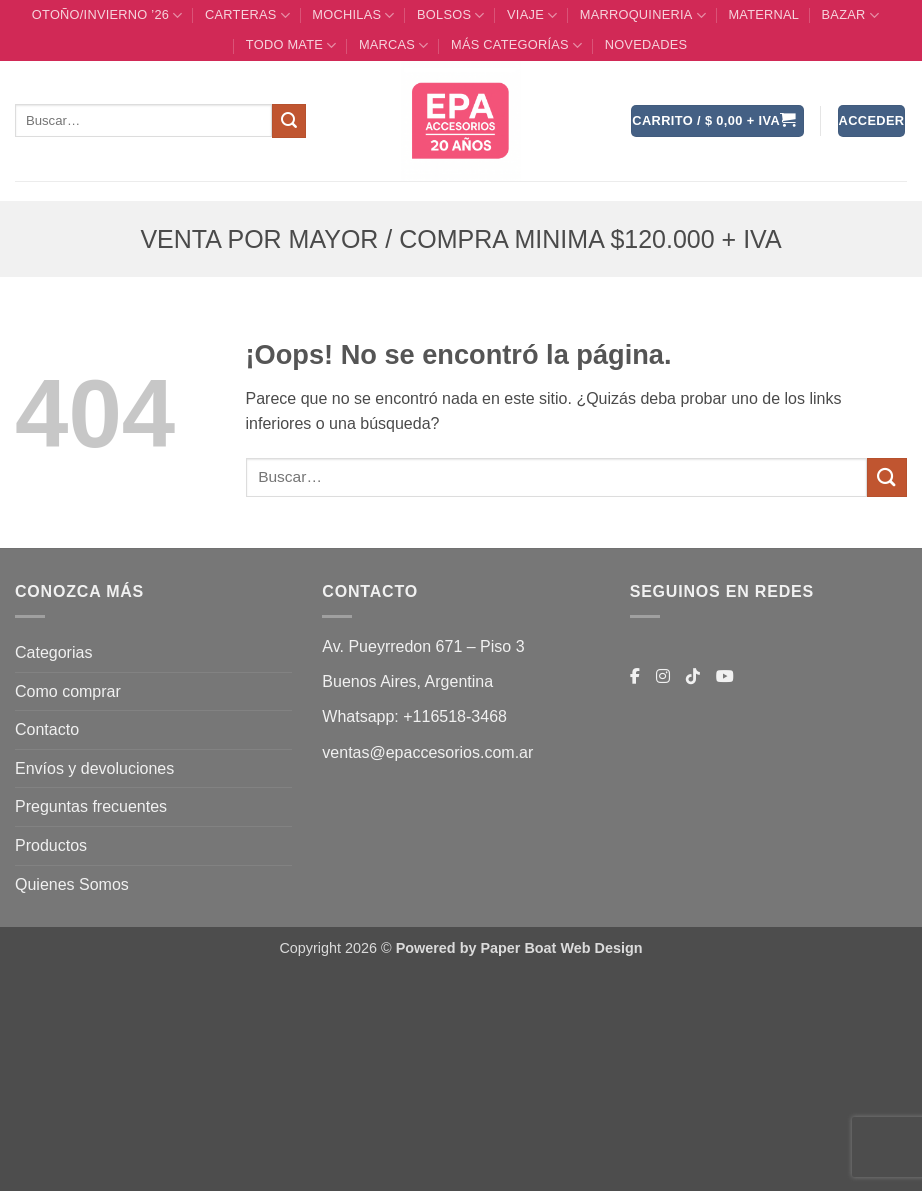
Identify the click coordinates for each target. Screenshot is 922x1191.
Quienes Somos (72, 884)
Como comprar (68, 691)
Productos (51, 845)
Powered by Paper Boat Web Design (519, 948)
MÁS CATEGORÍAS (516, 45)
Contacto (47, 729)
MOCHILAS (353, 15)
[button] (717, 121)
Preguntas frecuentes (91, 806)
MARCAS (394, 45)
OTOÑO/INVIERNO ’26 (107, 15)
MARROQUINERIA (643, 15)
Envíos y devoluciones (94, 768)
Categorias (53, 652)
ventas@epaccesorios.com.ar (427, 752)
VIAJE (532, 15)
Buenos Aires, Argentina (407, 681)
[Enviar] (289, 121)
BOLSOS (451, 15)
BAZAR (850, 15)
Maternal (763, 14)
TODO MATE (291, 45)
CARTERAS (247, 15)
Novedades (646, 44)
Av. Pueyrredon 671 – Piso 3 (423, 646)
